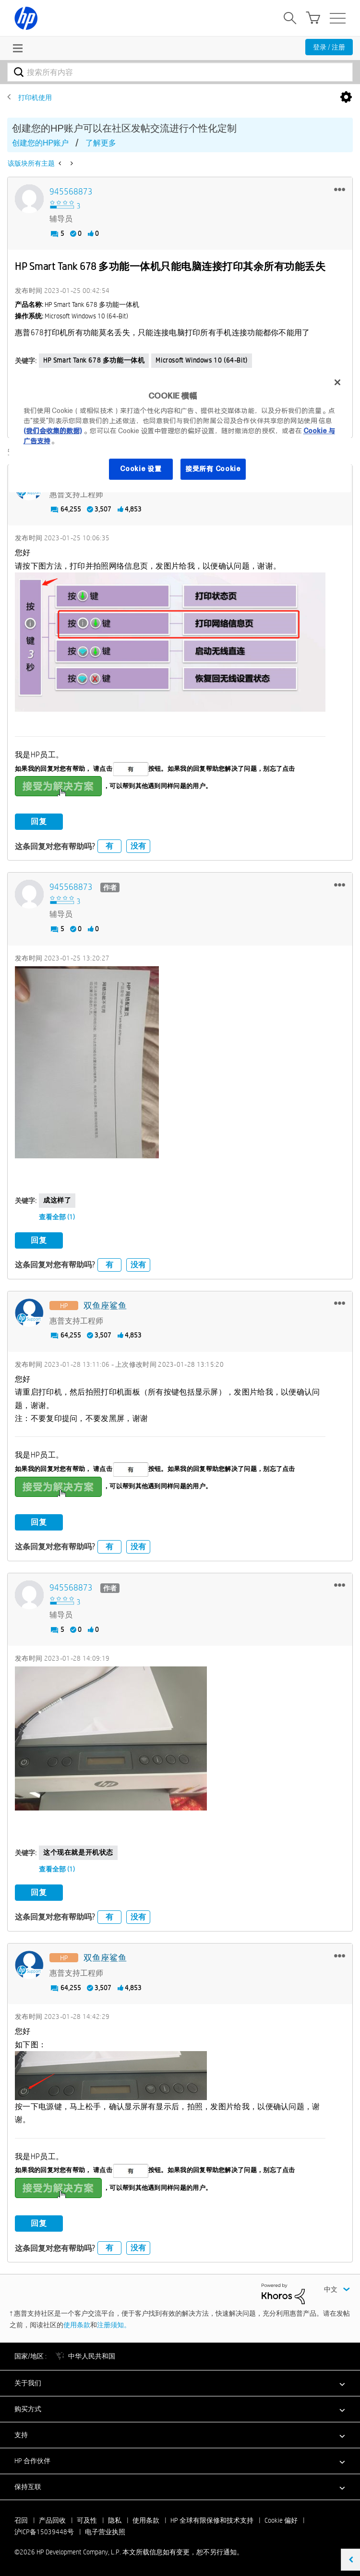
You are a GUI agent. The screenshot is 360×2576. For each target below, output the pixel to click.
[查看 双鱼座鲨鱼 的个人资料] (105, 1305)
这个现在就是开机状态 (78, 1852)
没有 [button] (138, 846)
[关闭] (337, 382)
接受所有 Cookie (213, 468)
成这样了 (57, 1199)
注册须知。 (114, 2324)
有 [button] (109, 846)
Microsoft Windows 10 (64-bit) (201, 360)
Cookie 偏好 (281, 2519)
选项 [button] (346, 97)
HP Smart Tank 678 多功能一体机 (93, 360)
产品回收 (52, 2519)
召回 (21, 2519)
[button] (339, 189)
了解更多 (100, 143)
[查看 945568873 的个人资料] (71, 191)
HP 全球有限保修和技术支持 (211, 2519)
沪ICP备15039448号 (44, 2531)
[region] (180, 431)
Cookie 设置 (140, 468)
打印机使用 (35, 97)
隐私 (114, 2519)
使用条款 (76, 2324)
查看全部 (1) (57, 1216)
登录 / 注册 (329, 47)
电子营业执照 (105, 2531)
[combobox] (180, 72)
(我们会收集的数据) (53, 430)
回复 (39, 821)
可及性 (87, 2519)
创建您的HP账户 (40, 143)
